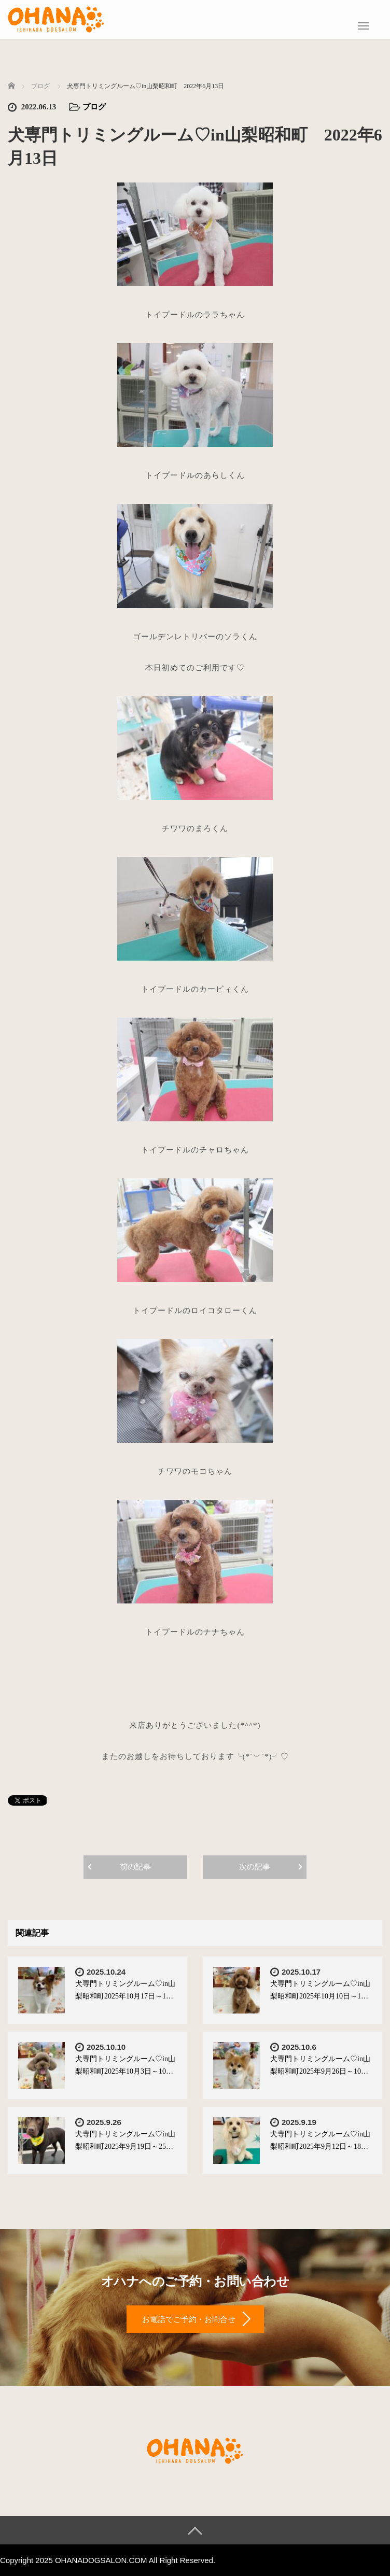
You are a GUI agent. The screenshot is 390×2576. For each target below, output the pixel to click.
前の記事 (135, 1867)
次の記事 (254, 1867)
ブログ (94, 107)
